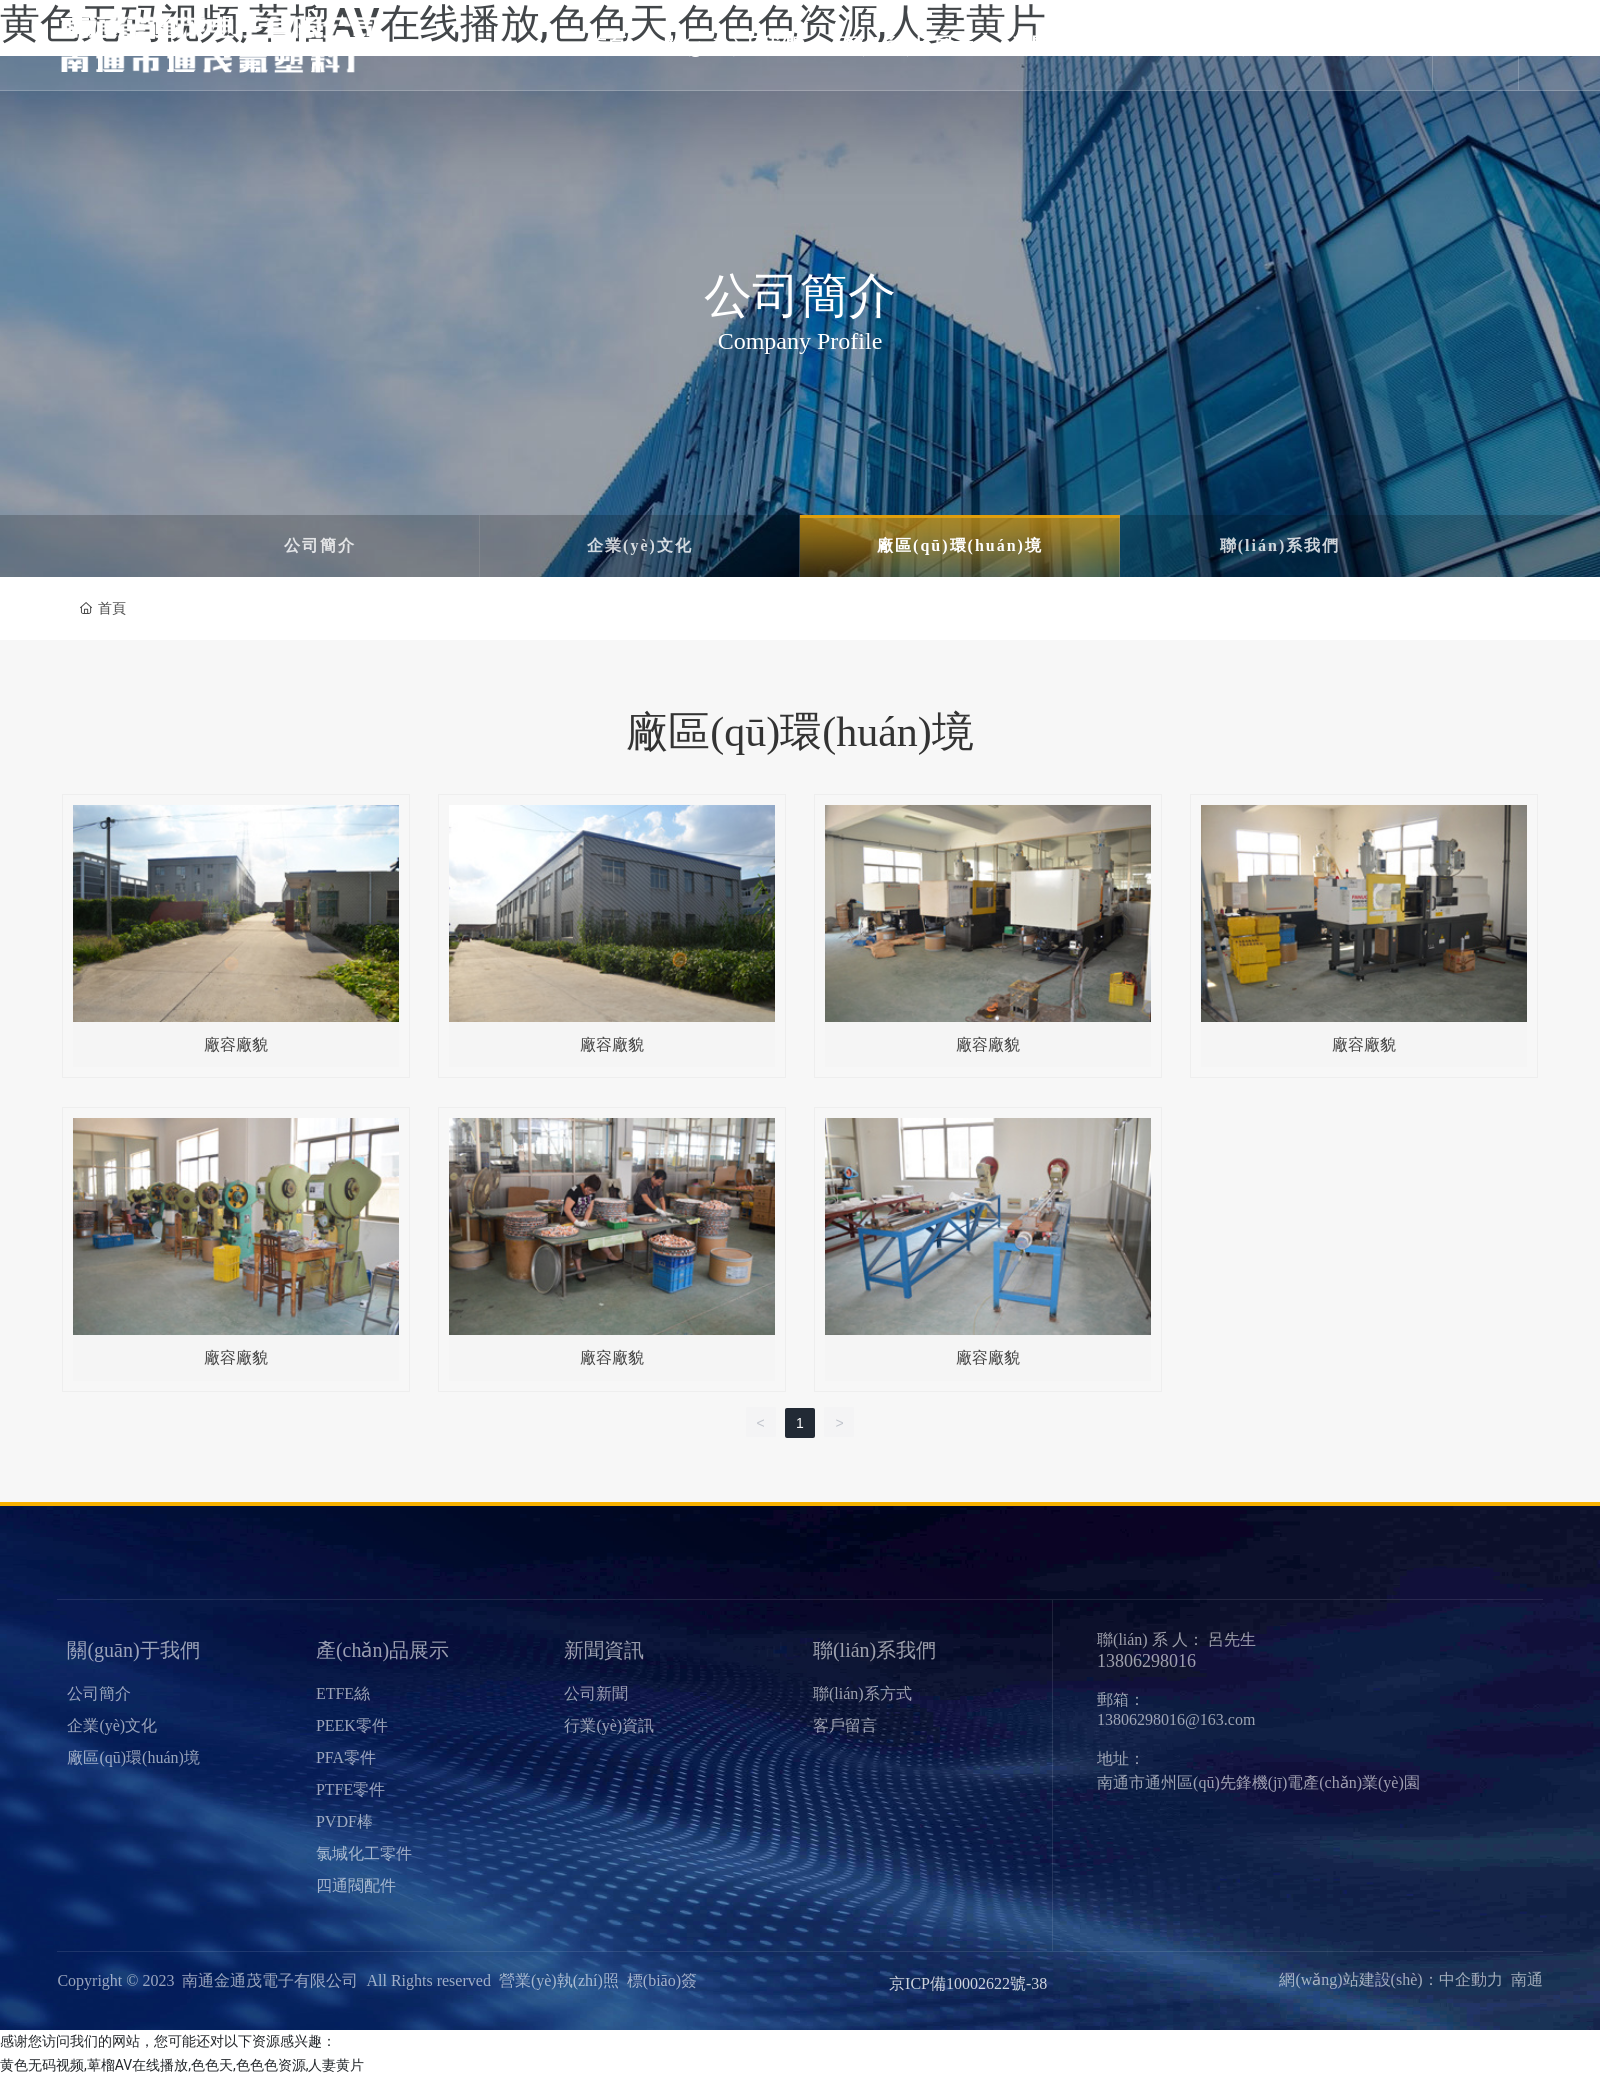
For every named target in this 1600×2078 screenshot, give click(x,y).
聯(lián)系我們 (1280, 545)
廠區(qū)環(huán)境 (960, 545)
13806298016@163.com (1176, 1718)
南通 (1527, 1979)
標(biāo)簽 (662, 1980)
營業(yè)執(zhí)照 (559, 1980)
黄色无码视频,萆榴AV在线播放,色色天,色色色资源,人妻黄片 (182, 2064)
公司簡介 (320, 545)
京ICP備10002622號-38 (968, 1983)
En (1479, 45)
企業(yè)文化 (640, 545)
